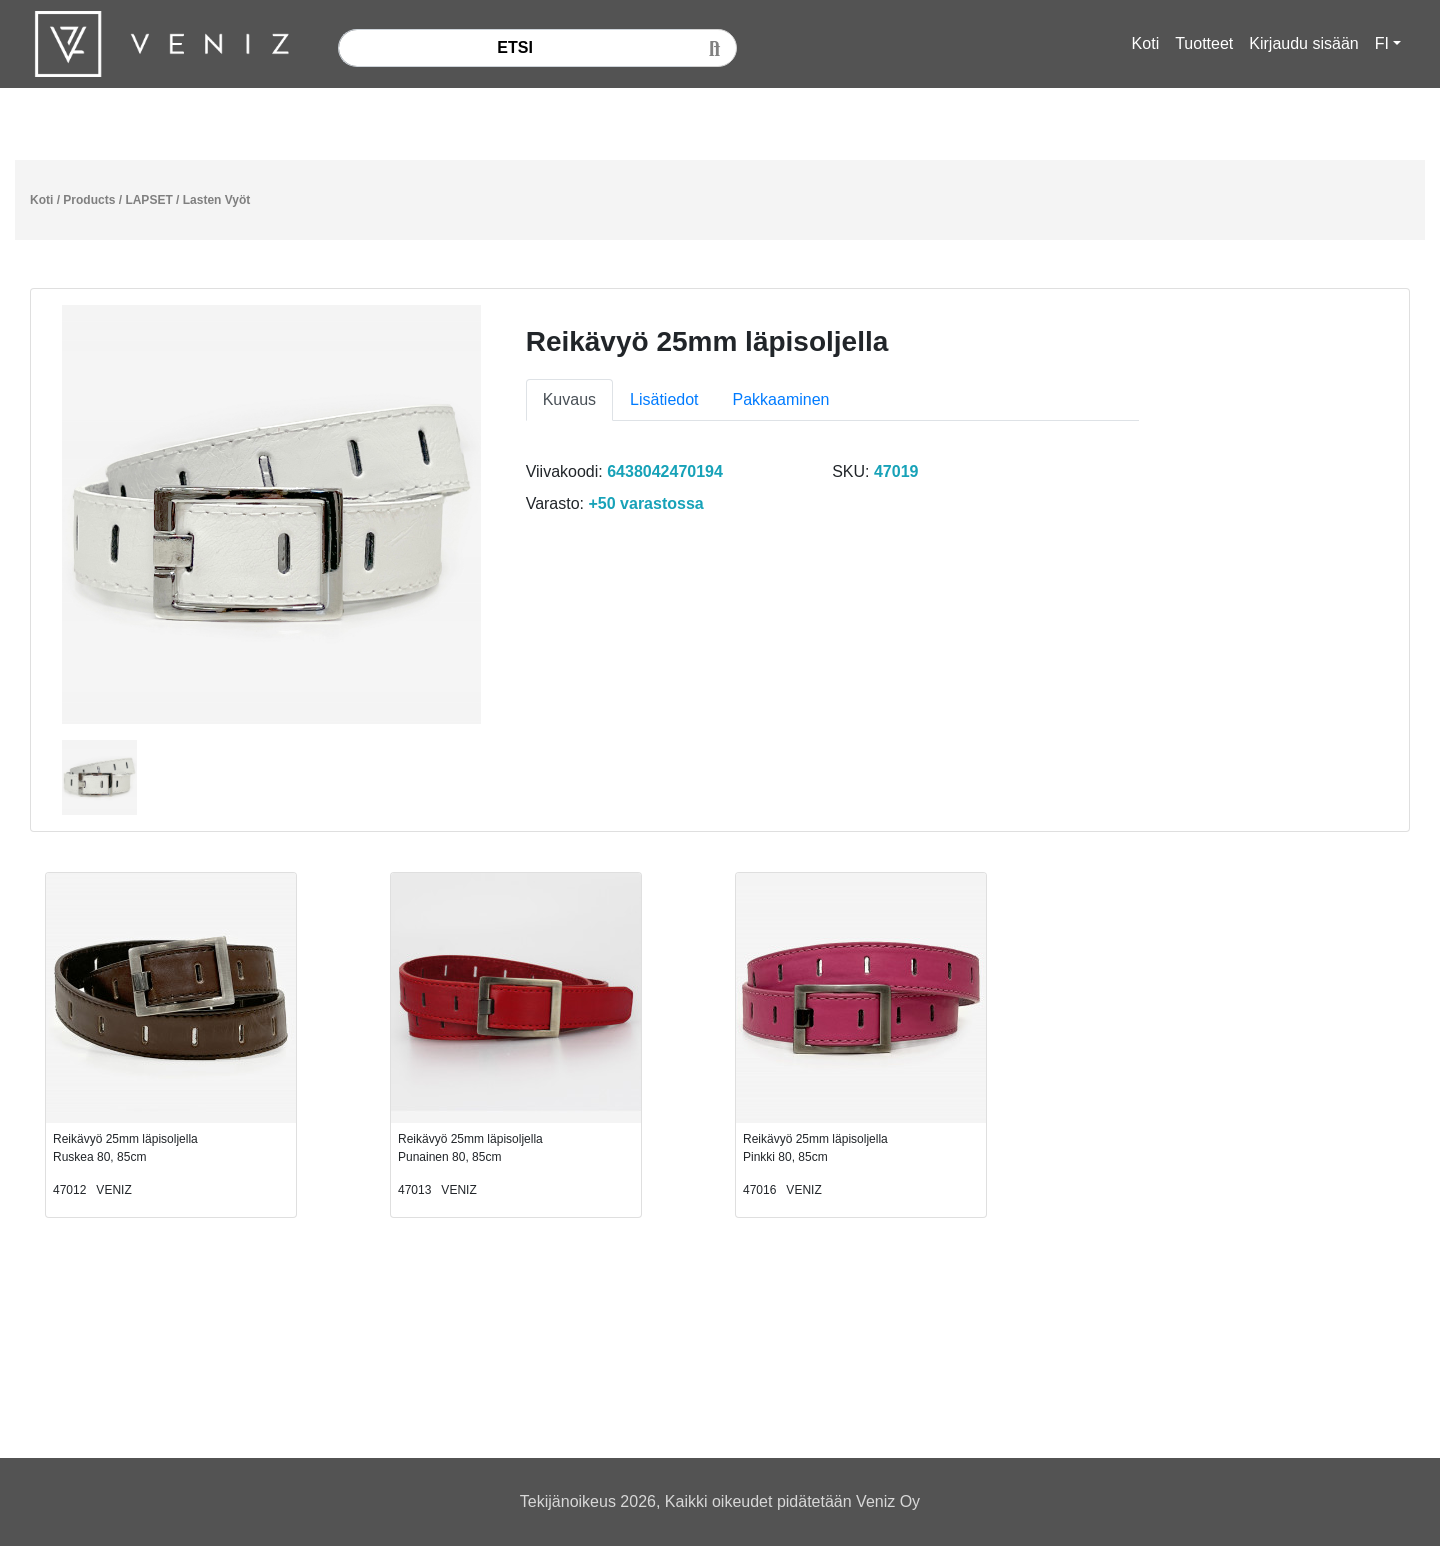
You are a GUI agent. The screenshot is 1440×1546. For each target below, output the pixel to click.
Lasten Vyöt (217, 200)
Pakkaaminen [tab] (781, 399)
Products (89, 200)
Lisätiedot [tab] (664, 399)
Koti (1146, 43)
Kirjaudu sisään (1303, 43)
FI (1382, 43)
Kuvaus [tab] (569, 399)
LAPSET (148, 200)
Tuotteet (1204, 43)
